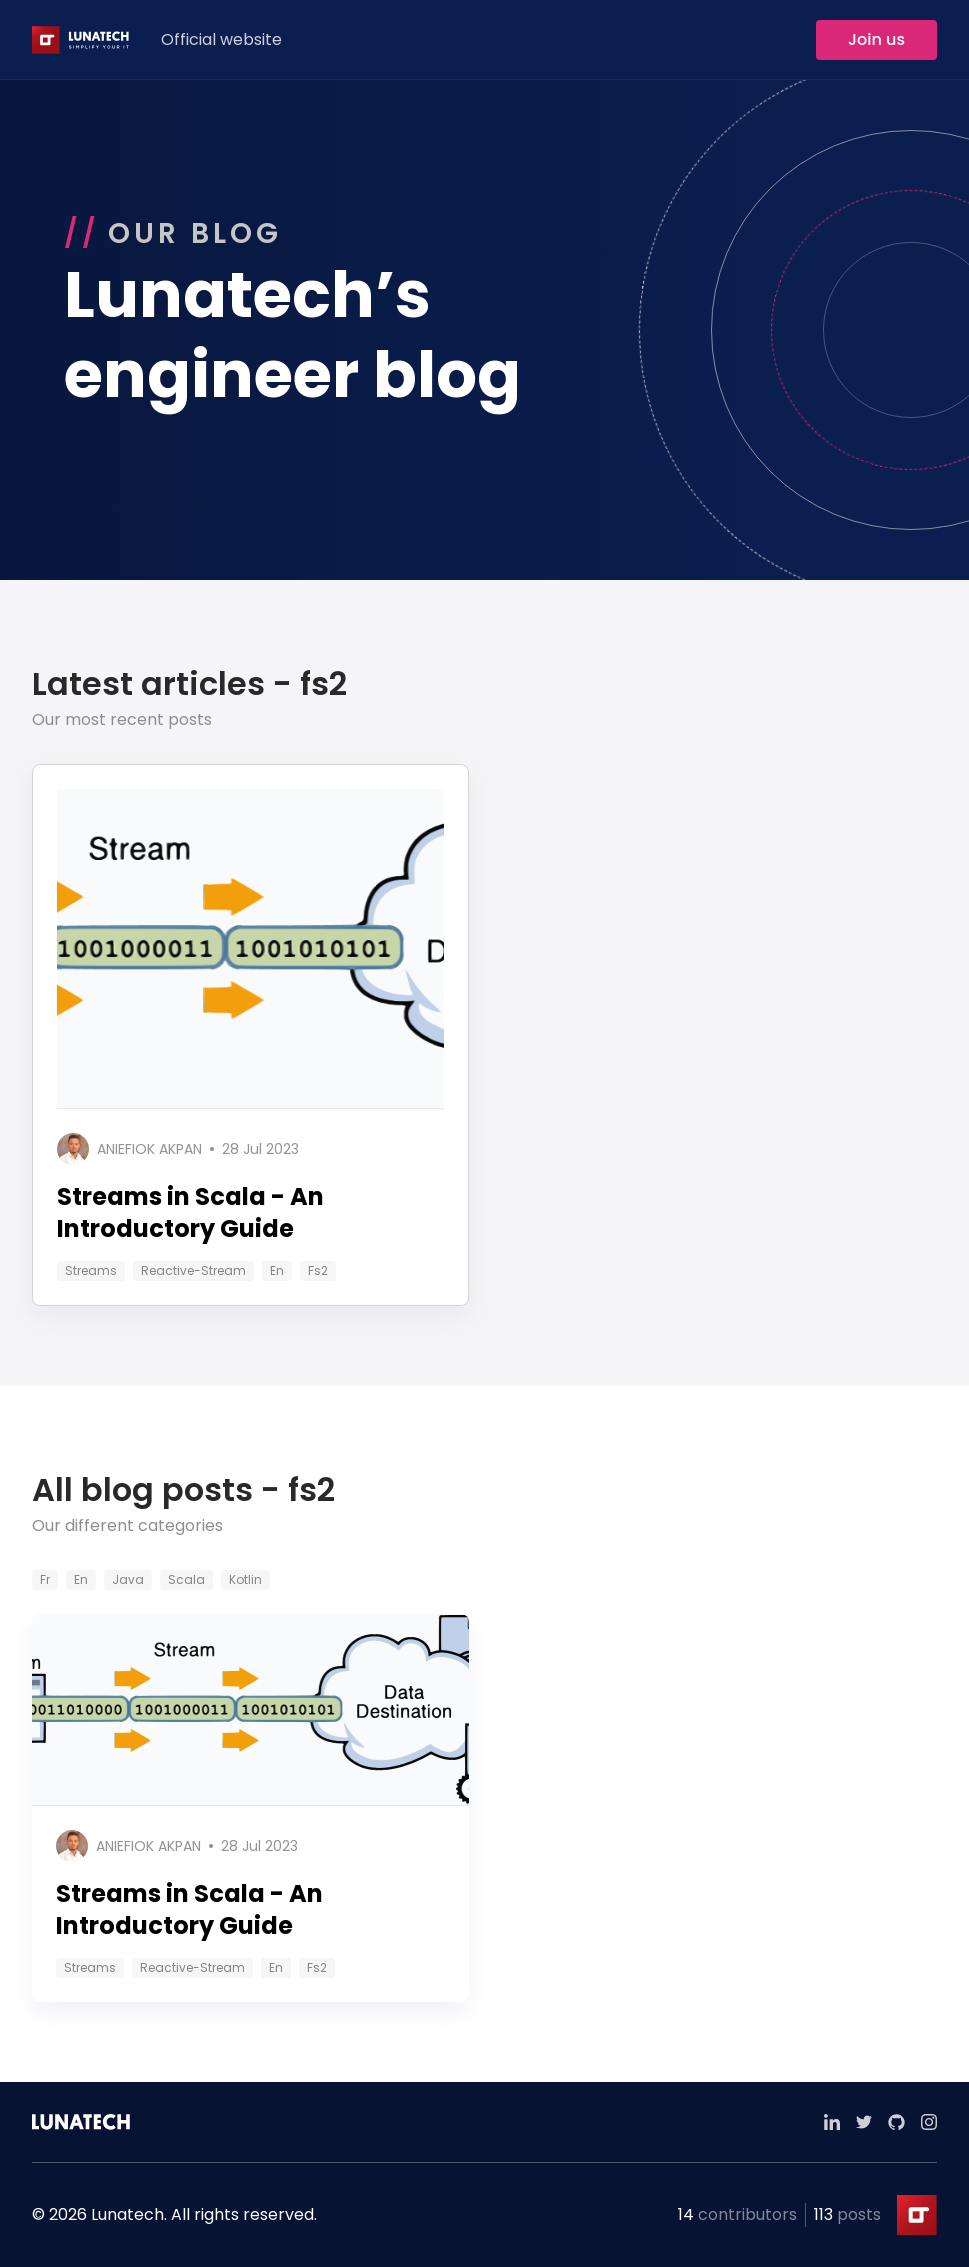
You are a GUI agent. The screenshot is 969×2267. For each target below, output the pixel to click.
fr (45, 1579)
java (128, 1579)
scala (186, 1579)
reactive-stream (193, 1270)
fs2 (318, 1270)
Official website (221, 39)
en (277, 1270)
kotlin (245, 1579)
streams (91, 1270)
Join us (876, 39)
